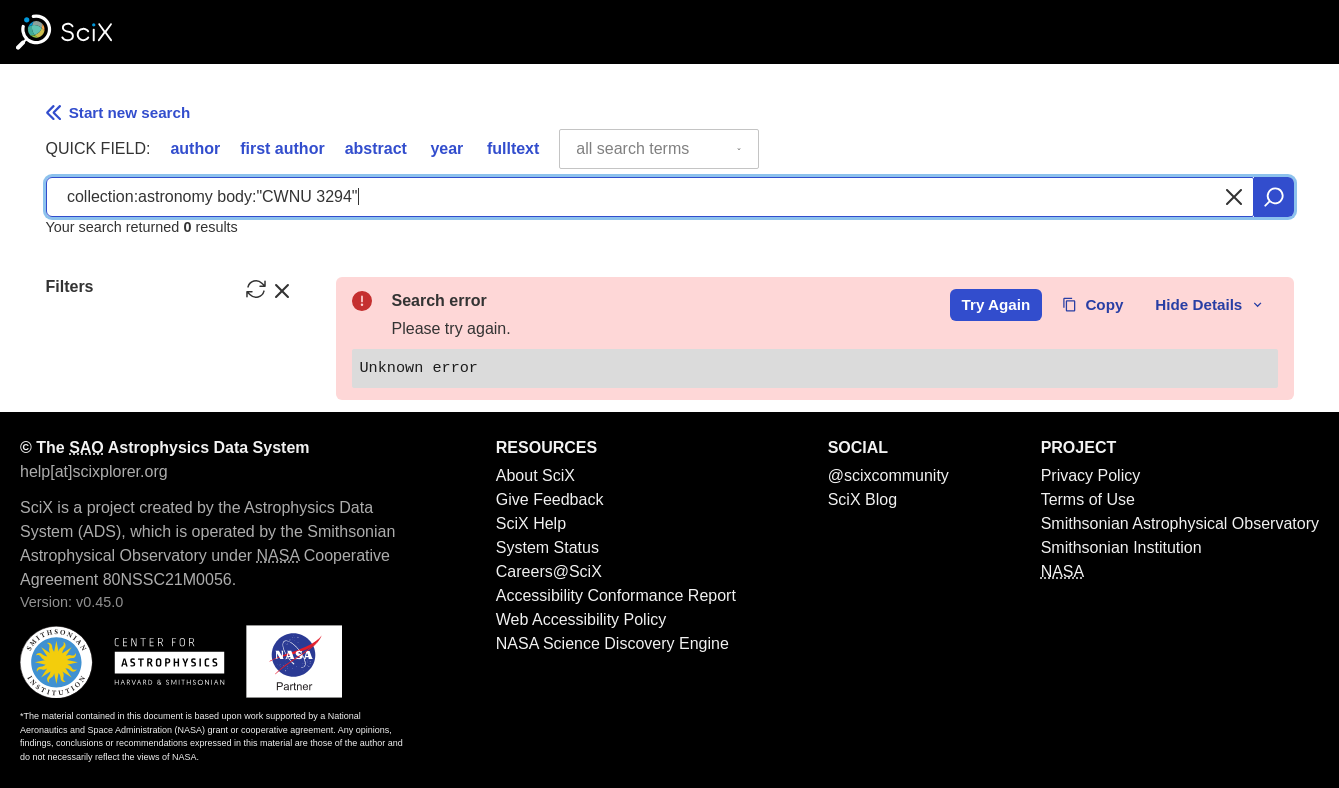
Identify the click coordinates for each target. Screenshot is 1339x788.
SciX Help (531, 523)
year (446, 148)
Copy (1092, 304)
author (195, 148)
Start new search (118, 112)
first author (282, 148)
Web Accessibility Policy (581, 619)
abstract (376, 148)
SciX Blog (862, 499)
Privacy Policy (1091, 475)
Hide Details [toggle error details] (1210, 304)
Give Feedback (550, 499)
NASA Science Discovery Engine (612, 643)
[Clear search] (1234, 197)
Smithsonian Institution (1121, 547)
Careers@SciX (549, 571)
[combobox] (659, 149)
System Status (547, 547)
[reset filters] (256, 289)
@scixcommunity (888, 475)
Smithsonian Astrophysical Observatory (1180, 523)
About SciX (535, 475)
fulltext (513, 148)
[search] (1274, 197)
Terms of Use (1088, 499)
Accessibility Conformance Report (616, 595)
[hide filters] (282, 289)
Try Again (996, 304)
